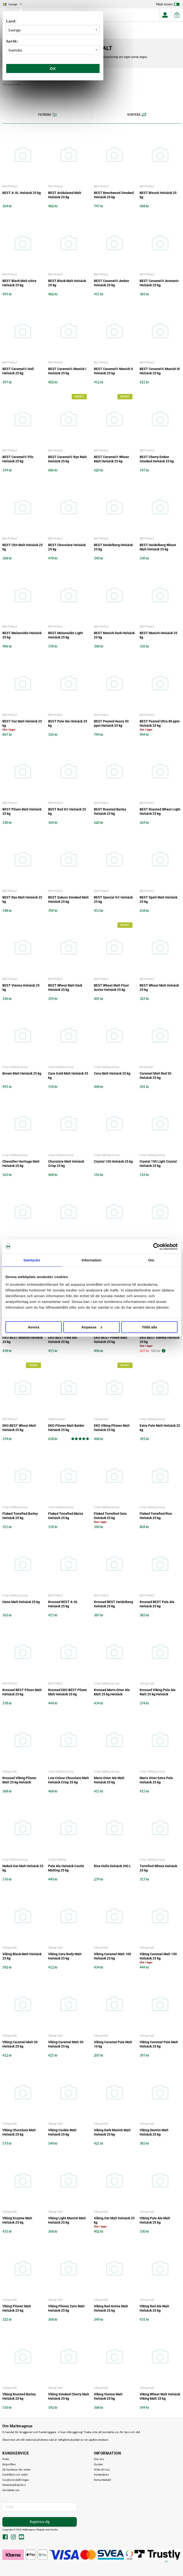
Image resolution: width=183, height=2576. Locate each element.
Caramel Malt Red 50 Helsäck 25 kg (155, 1075)
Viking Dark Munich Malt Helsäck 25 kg (112, 2132)
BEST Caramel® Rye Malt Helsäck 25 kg (67, 459)
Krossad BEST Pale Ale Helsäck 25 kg (157, 1604)
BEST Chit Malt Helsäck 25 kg (22, 547)
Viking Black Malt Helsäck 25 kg (21, 1956)
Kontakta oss (11, 2490)
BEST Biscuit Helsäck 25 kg (158, 195)
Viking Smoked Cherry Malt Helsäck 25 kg (68, 2396)
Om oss (99, 2459)
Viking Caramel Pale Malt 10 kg (113, 2044)
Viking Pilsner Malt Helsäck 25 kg (16, 2308)
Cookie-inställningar (15, 2480)
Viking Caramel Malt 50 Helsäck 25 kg (65, 2044)
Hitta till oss (102, 2469)
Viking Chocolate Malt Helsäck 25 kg (19, 2132)
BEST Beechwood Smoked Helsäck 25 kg (114, 195)
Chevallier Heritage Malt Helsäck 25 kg (21, 1164)
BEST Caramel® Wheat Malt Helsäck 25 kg (111, 459)
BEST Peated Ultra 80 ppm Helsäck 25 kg (160, 723)
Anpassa (91, 1327)
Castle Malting (57, 1859)
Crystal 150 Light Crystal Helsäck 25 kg (158, 1164)
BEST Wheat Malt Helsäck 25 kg (159, 987)
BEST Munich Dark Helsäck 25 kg (114, 635)
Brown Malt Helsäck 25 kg (21, 1073)
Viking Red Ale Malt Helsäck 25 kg (154, 2308)
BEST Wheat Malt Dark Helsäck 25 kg (65, 987)
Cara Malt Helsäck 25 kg (112, 1073)
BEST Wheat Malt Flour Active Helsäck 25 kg (111, 987)
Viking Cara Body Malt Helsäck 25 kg (64, 1956)
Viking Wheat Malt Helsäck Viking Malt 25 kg (160, 2396)
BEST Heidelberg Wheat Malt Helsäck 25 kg (158, 547)
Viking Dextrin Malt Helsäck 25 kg (154, 2132)
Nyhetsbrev (101, 2474)
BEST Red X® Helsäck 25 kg (67, 811)
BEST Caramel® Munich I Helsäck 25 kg (67, 371)
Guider (98, 2464)
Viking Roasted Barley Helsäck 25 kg (19, 2396)
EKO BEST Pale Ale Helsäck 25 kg (62, 1340)
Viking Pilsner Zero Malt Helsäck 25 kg (66, 2308)
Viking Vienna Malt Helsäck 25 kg (108, 2396)
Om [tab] (151, 1260)
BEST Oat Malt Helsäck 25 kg (22, 723)
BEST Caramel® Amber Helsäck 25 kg (111, 283)
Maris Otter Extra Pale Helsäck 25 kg (156, 1780)
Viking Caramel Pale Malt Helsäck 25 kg (159, 2044)
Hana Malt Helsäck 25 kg (21, 1602)
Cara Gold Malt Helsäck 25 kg (68, 1075)
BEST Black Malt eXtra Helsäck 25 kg (19, 283)
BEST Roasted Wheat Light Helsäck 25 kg (160, 811)
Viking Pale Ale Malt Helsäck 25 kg (155, 2220)
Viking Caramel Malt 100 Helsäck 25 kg (112, 1956)
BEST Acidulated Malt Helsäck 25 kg (64, 195)
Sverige (13, 4)
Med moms (167, 5)
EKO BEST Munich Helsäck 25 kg (22, 1340)
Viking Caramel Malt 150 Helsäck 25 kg (158, 1956)
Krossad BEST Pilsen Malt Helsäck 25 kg (22, 1692)
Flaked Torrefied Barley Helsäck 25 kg (20, 1516)
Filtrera (47, 114)
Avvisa (33, 1327)
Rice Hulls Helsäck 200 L (112, 1866)
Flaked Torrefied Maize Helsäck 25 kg (65, 1516)
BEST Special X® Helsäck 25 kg (113, 899)
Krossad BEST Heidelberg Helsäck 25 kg (113, 1604)
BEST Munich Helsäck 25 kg (158, 635)
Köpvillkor (9, 2464)
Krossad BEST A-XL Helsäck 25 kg (63, 1604)
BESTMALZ (9, 186)
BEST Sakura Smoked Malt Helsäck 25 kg (68, 899)
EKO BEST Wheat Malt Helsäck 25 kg (19, 1428)
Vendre (54, 2529)
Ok (53, 68)
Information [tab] (91, 1260)
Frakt (5, 2459)
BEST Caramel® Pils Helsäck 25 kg (17, 459)
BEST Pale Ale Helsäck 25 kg (67, 723)
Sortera (136, 114)
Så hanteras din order (16, 2469)
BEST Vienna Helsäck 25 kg (21, 987)
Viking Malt (101, 1419)
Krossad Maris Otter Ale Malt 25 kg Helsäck (112, 1692)
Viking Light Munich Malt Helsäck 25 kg (67, 2220)
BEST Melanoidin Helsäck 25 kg (21, 635)
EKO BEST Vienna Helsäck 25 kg (159, 1340)
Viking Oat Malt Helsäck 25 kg (114, 2220)
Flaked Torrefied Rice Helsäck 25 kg (156, 1516)
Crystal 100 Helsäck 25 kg (113, 1161)
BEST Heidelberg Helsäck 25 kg (113, 547)
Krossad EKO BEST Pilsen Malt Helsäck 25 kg (67, 1692)
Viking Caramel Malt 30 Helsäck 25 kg (20, 2044)
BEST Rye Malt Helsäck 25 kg (22, 899)
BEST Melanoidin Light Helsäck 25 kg (65, 635)
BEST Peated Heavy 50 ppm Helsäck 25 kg (111, 723)
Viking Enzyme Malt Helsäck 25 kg (17, 2220)
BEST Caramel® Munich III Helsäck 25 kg (160, 371)
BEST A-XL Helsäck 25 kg (21, 193)
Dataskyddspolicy (14, 2485)
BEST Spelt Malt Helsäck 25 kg (158, 899)
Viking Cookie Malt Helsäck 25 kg (62, 2132)
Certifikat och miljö (15, 2474)
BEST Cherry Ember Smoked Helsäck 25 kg (157, 459)
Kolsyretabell (102, 2480)
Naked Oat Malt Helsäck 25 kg (22, 1868)
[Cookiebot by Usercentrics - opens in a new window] (157, 1246)
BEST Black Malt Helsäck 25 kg (67, 283)
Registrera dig (40, 2522)
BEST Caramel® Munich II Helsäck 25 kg (113, 371)
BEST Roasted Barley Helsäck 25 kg (110, 811)
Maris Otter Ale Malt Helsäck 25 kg (109, 1780)
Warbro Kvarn (56, 1419)
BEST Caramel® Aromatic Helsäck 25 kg (159, 283)
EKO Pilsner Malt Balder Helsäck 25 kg (66, 1428)
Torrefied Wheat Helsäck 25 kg (158, 1868)
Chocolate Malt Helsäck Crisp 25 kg (66, 1164)
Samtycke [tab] (31, 1260)
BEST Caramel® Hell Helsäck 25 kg (18, 371)
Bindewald (146, 1067)
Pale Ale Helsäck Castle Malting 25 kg (66, 1868)
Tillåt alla (149, 1327)
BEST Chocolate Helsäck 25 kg (67, 547)
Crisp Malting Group (15, 1067)
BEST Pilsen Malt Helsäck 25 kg (21, 811)
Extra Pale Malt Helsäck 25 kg (160, 1428)
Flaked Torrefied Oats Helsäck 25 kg (110, 1516)
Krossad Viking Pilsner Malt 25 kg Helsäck (19, 1780)
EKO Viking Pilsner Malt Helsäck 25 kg (112, 1428)
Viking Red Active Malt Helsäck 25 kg (111, 2308)
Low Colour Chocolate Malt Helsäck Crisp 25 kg (68, 1780)
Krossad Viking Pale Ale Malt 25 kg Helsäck (158, 1692)
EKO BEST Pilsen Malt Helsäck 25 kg (110, 1340)
